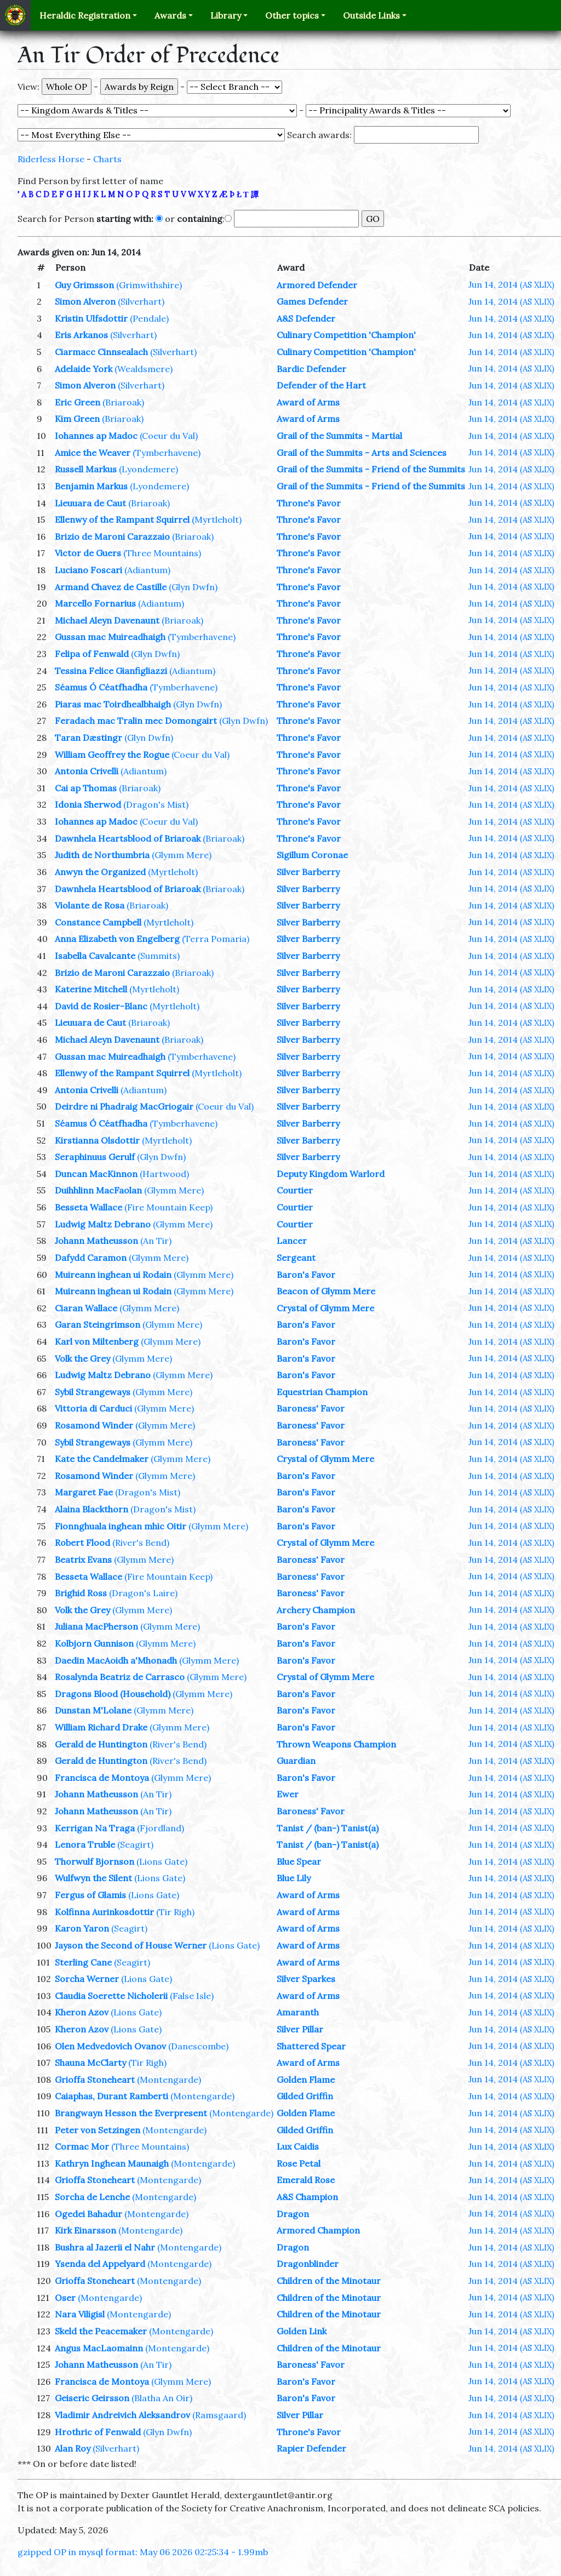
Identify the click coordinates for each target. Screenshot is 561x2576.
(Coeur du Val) (169, 435)
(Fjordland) (160, 1828)
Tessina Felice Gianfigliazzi (111, 670)
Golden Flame (306, 2079)
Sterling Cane (83, 1962)
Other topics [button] (292, 15)
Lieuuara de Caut (90, 503)
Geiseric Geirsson (92, 2397)
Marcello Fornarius (95, 603)
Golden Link (302, 2331)
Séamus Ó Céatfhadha (101, 687)
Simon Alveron (85, 301)
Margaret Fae (84, 1492)
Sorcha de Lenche (92, 2196)
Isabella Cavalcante (95, 955)
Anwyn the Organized (100, 871)
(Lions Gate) (161, 1861)
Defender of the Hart (321, 385)
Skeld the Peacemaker (101, 2331)
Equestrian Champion (322, 1391)
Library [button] (225, 15)
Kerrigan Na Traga (95, 1828)
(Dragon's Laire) (143, 1592)
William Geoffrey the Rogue (112, 754)
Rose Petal (298, 2163)
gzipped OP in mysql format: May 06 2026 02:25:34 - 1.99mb (143, 2551)
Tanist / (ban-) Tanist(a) (328, 1828)
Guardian (296, 1760)
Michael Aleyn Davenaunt (107, 620)
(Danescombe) (198, 2046)
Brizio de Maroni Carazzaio (112, 536)
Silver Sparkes (306, 1978)
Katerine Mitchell (91, 989)
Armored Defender (317, 284)
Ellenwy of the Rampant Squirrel (122, 519)
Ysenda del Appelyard (100, 2263)
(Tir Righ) (175, 1911)
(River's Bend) (140, 1542)
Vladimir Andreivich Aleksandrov (122, 2414)
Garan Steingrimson (97, 1324)
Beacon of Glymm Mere (326, 1291)
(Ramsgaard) (219, 2414)
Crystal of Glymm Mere (325, 1308)
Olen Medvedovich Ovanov (110, 2046)
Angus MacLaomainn (99, 2348)
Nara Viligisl (80, 2314)
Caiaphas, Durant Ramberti (111, 2095)
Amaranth (298, 2012)
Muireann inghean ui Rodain (113, 1274)
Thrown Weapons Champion (336, 1744)
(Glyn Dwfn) (193, 586)
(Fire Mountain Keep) (168, 1207)
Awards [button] (170, 15)
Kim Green (77, 418)
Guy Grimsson (84, 284)
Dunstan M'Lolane (93, 1710)
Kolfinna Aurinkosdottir (104, 1911)
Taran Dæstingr (88, 737)
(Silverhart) (141, 301)
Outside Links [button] (371, 15)
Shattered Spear (311, 2046)
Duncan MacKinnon (96, 1173)
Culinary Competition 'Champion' (346, 334)
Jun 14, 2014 (511, 284)
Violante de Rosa (89, 905)
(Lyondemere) (148, 469)
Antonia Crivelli (86, 771)
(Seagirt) (135, 1844)
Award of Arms (308, 402)
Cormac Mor (82, 2146)
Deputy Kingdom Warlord (331, 1173)
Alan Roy (72, 2448)
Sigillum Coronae (312, 854)
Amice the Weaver (92, 452)
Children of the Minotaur (329, 2280)
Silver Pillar (300, 2029)
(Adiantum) (147, 569)
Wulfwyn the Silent (93, 1877)
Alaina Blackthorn (91, 1509)
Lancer (292, 1240)
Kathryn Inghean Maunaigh (112, 2163)
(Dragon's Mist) (155, 804)
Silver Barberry (308, 871)
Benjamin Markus (91, 486)
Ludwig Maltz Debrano (103, 1224)
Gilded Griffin (305, 2095)
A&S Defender (306, 318)
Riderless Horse (51, 158)
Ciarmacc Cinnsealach (101, 351)
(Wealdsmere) (144, 368)
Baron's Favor (306, 1274)
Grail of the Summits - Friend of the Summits (371, 469)
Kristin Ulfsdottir (91, 318)
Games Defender (312, 301)
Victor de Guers (88, 552)
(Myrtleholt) (217, 519)
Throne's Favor (309, 503)
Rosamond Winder (94, 1425)
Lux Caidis (298, 2146)
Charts (107, 158)
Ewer (288, 1794)
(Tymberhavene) (167, 452)
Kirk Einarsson (85, 2230)
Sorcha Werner (87, 1978)
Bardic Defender (311, 368)
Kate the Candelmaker (101, 1458)
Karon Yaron (82, 1928)
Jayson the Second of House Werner (131, 1945)
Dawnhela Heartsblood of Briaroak (128, 838)
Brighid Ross (81, 1592)
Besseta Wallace (88, 1207)
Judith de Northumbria (102, 854)
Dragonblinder (308, 2263)
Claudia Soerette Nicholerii (111, 1995)
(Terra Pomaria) (215, 938)
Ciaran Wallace (86, 1308)
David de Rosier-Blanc (101, 1006)
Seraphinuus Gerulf (95, 1156)
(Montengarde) (169, 2079)
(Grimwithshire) (149, 284)
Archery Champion (316, 1609)
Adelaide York (83, 368)
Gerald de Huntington (101, 1744)
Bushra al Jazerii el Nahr (105, 2247)
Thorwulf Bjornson (94, 1861)
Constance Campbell (98, 922)
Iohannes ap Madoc (96, 435)
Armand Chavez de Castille (111, 586)
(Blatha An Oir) (161, 2397)
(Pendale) (149, 318)
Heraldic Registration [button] (84, 15)
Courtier (295, 1190)
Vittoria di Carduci (93, 1408)
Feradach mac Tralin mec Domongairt (136, 720)
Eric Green (77, 402)
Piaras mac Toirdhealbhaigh (113, 704)
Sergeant (296, 1257)
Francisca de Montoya (102, 1777)
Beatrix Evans (83, 1559)
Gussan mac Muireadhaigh (110, 636)
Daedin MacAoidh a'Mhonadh (116, 1660)
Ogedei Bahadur (88, 2213)
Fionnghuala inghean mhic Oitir (120, 1526)
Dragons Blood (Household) (112, 1693)
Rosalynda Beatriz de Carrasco (120, 1676)
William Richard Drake (101, 1727)
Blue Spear (299, 1861)
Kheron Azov (81, 2012)
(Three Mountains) (162, 552)
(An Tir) (155, 1240)
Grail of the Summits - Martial (339, 435)
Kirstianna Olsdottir (97, 1140)
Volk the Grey (82, 1358)
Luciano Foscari (88, 569)
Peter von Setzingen (97, 2129)
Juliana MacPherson (96, 1626)
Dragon (293, 2213)
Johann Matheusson (96, 1240)
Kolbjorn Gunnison (94, 1643)
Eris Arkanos (81, 334)
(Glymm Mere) (181, 854)
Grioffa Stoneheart (95, 2079)
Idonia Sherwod (88, 804)
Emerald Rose (306, 2179)
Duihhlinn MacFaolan (98, 1190)
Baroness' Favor (311, 1408)
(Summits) (159, 955)
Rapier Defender (311, 2448)
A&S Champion (307, 2196)
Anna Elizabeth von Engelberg (117, 938)
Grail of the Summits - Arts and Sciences (361, 452)
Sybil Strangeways (92, 1391)
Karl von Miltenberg (97, 1341)
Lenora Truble (85, 1844)
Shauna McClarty (90, 2062)
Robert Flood (82, 1542)
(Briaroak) (123, 402)
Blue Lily (294, 1877)
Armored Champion (318, 2230)
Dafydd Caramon (91, 1257)
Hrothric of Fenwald (98, 2431)
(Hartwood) (164, 1173)
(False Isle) (192, 1995)
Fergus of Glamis (90, 1894)
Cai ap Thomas (86, 787)
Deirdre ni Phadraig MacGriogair (124, 1106)
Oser (65, 2297)
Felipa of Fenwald (92, 653)
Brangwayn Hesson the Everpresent (131, 2112)
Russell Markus (86, 469)
